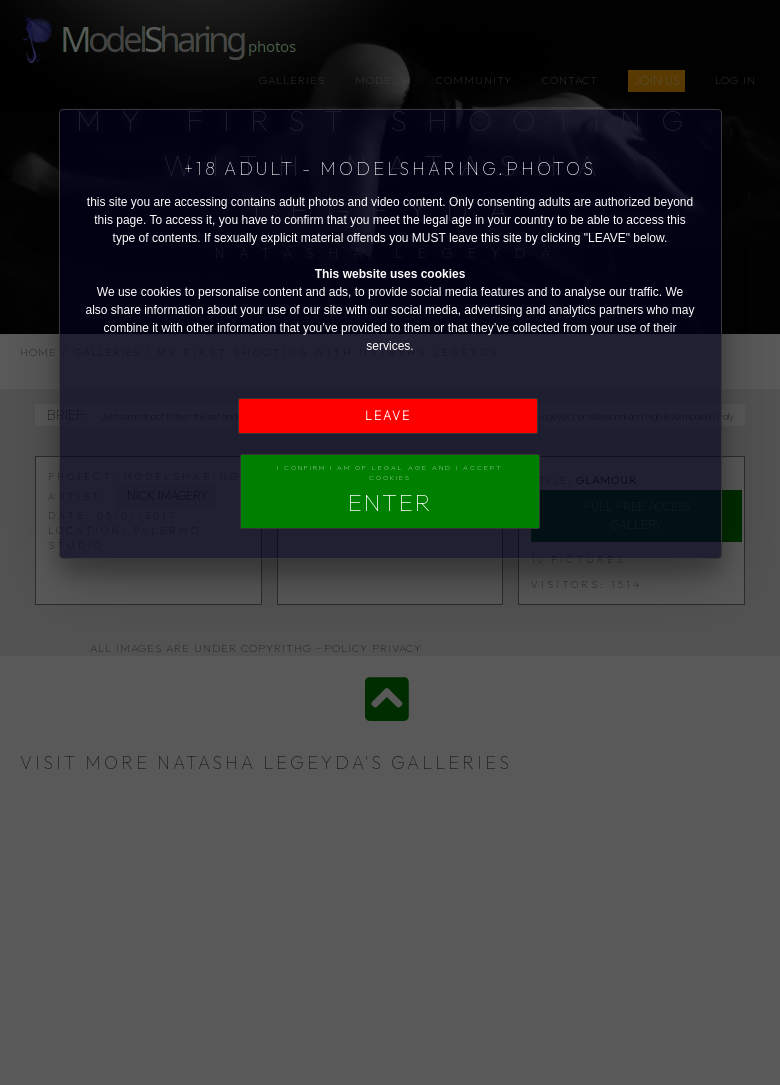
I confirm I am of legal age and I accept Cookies (390, 490)
